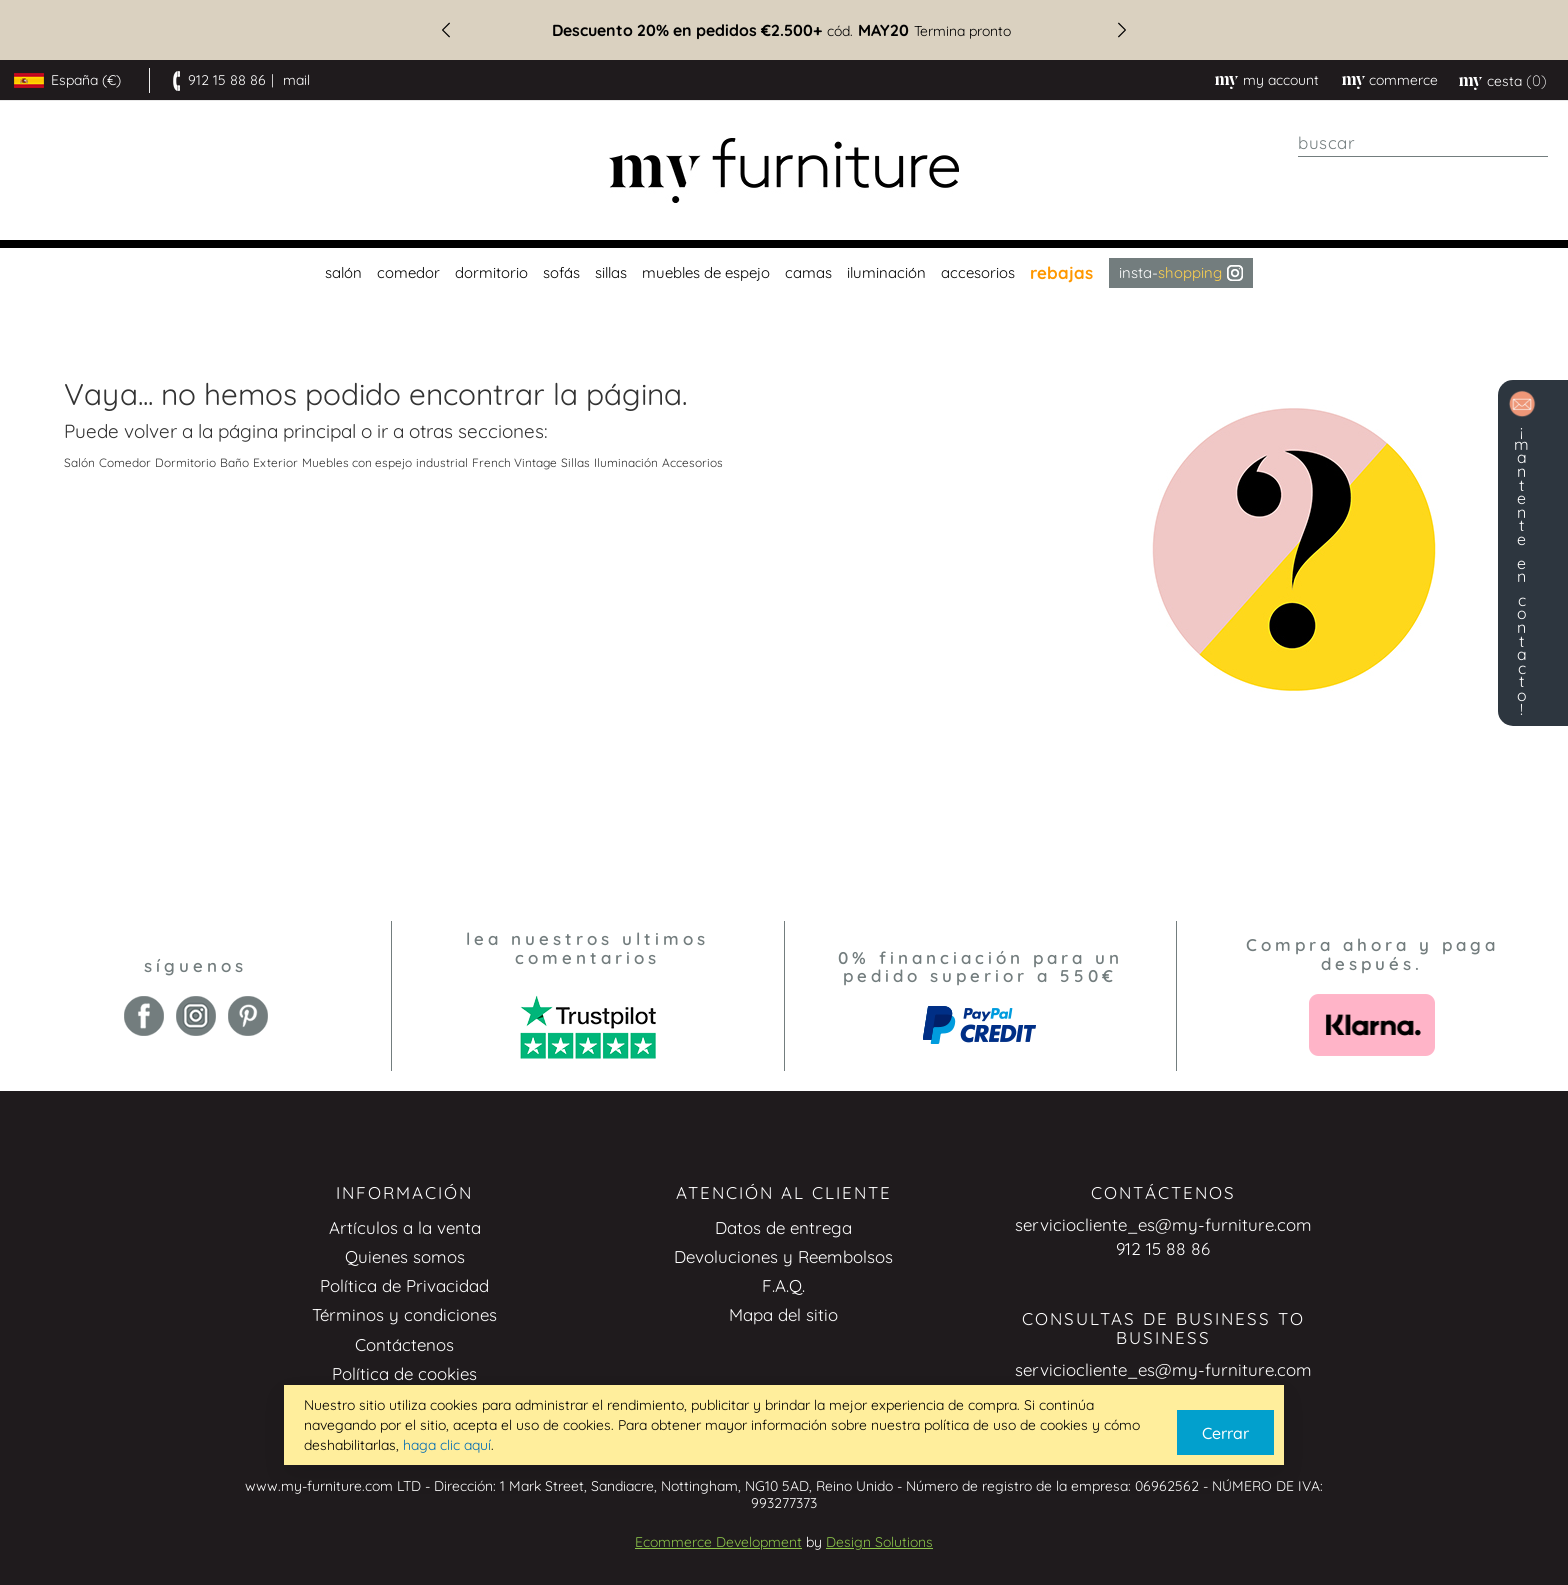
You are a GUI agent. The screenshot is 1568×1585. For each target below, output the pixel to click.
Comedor (125, 462)
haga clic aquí (447, 1445)
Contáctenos (404, 1344)
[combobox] (1423, 143)
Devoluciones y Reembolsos (783, 1256)
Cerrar (1225, 1433)
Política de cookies (404, 1373)
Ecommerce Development (718, 1542)
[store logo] (784, 170)
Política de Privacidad (404, 1285)
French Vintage (514, 462)
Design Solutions (879, 1542)
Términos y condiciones (404, 1314)
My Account (1281, 80)
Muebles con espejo (357, 462)
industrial (442, 462)
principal (319, 431)
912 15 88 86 (227, 80)
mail (296, 80)
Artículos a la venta (405, 1227)
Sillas (575, 462)
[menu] (784, 273)
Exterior (275, 462)
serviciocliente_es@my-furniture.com (1163, 1224)
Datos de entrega (783, 1227)
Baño (234, 462)
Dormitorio (185, 462)
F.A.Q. (783, 1285)
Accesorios (692, 462)
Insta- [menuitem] (1181, 272)
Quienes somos (405, 1256)
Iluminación (626, 462)
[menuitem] (341, 273)
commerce (1403, 80)
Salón (79, 462)
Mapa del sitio (783, 1314)
